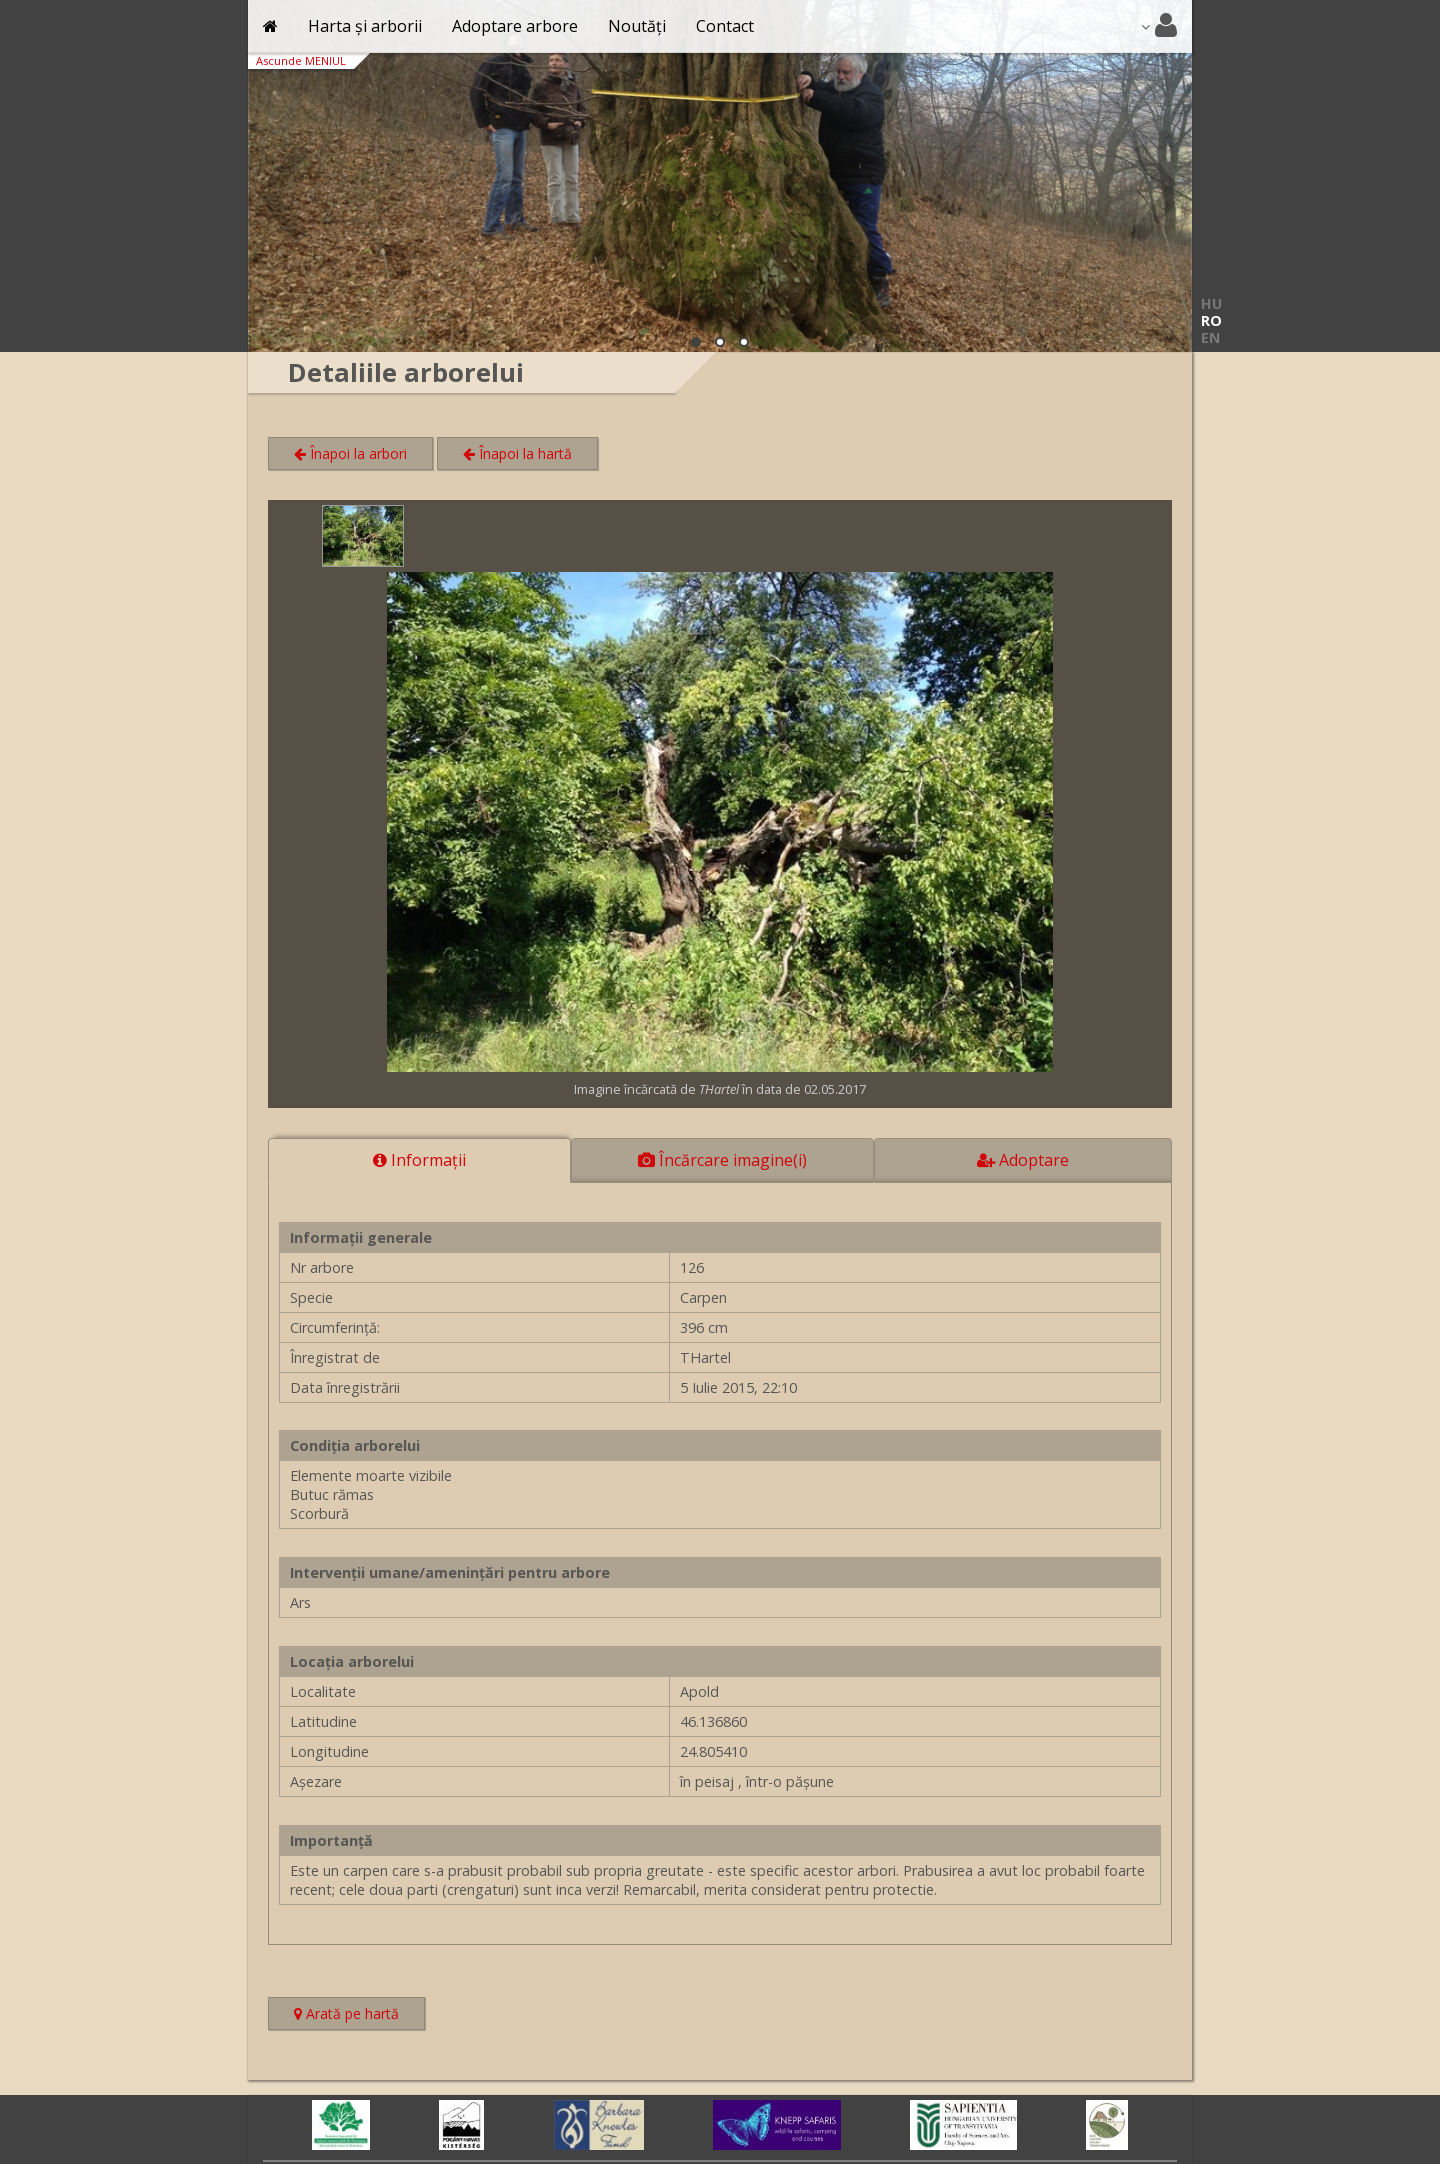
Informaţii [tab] (419, 1160)
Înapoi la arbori (350, 453)
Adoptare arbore (515, 26)
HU (1211, 303)
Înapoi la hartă (517, 453)
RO (1211, 320)
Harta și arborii (365, 26)
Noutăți (637, 26)
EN (1210, 337)
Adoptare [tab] (1023, 1160)
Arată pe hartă (359, 2015)
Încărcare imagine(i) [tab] (722, 1160)
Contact (725, 26)
